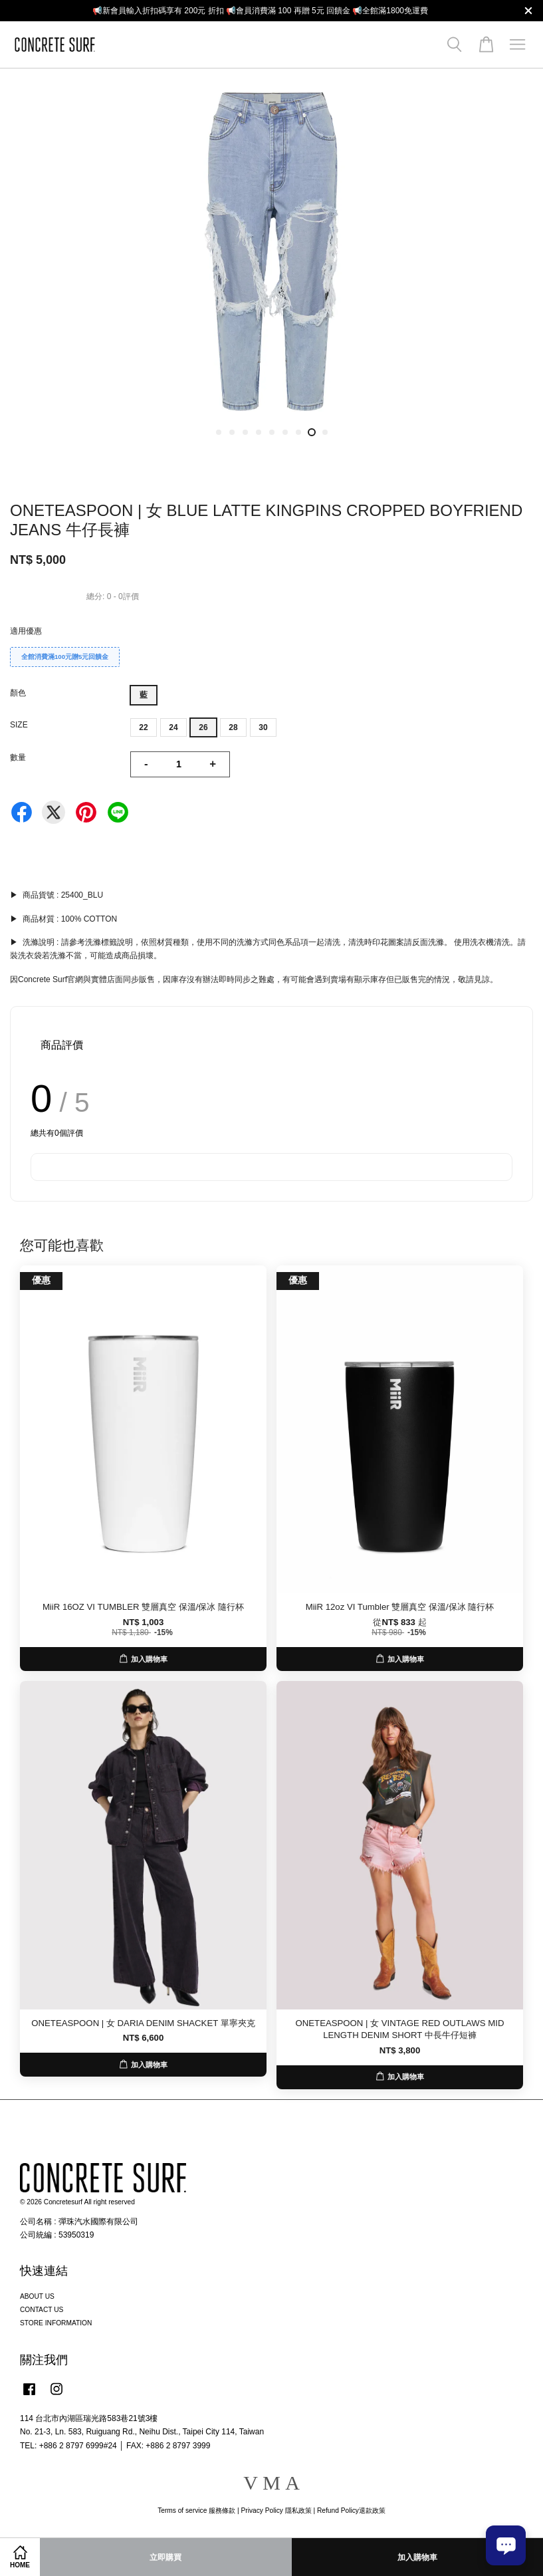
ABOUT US (37, 2296)
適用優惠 (26, 631)
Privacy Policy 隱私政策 (276, 2510)
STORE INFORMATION (56, 2323)
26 (203, 727)
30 (263, 727)
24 (173, 727)
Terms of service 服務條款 (196, 2510)
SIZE (19, 724)
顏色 (18, 693)
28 (233, 727)
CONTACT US (41, 2309)
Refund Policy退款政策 (351, 2510)
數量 (18, 757)
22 (143, 727)
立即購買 (165, 2557)
